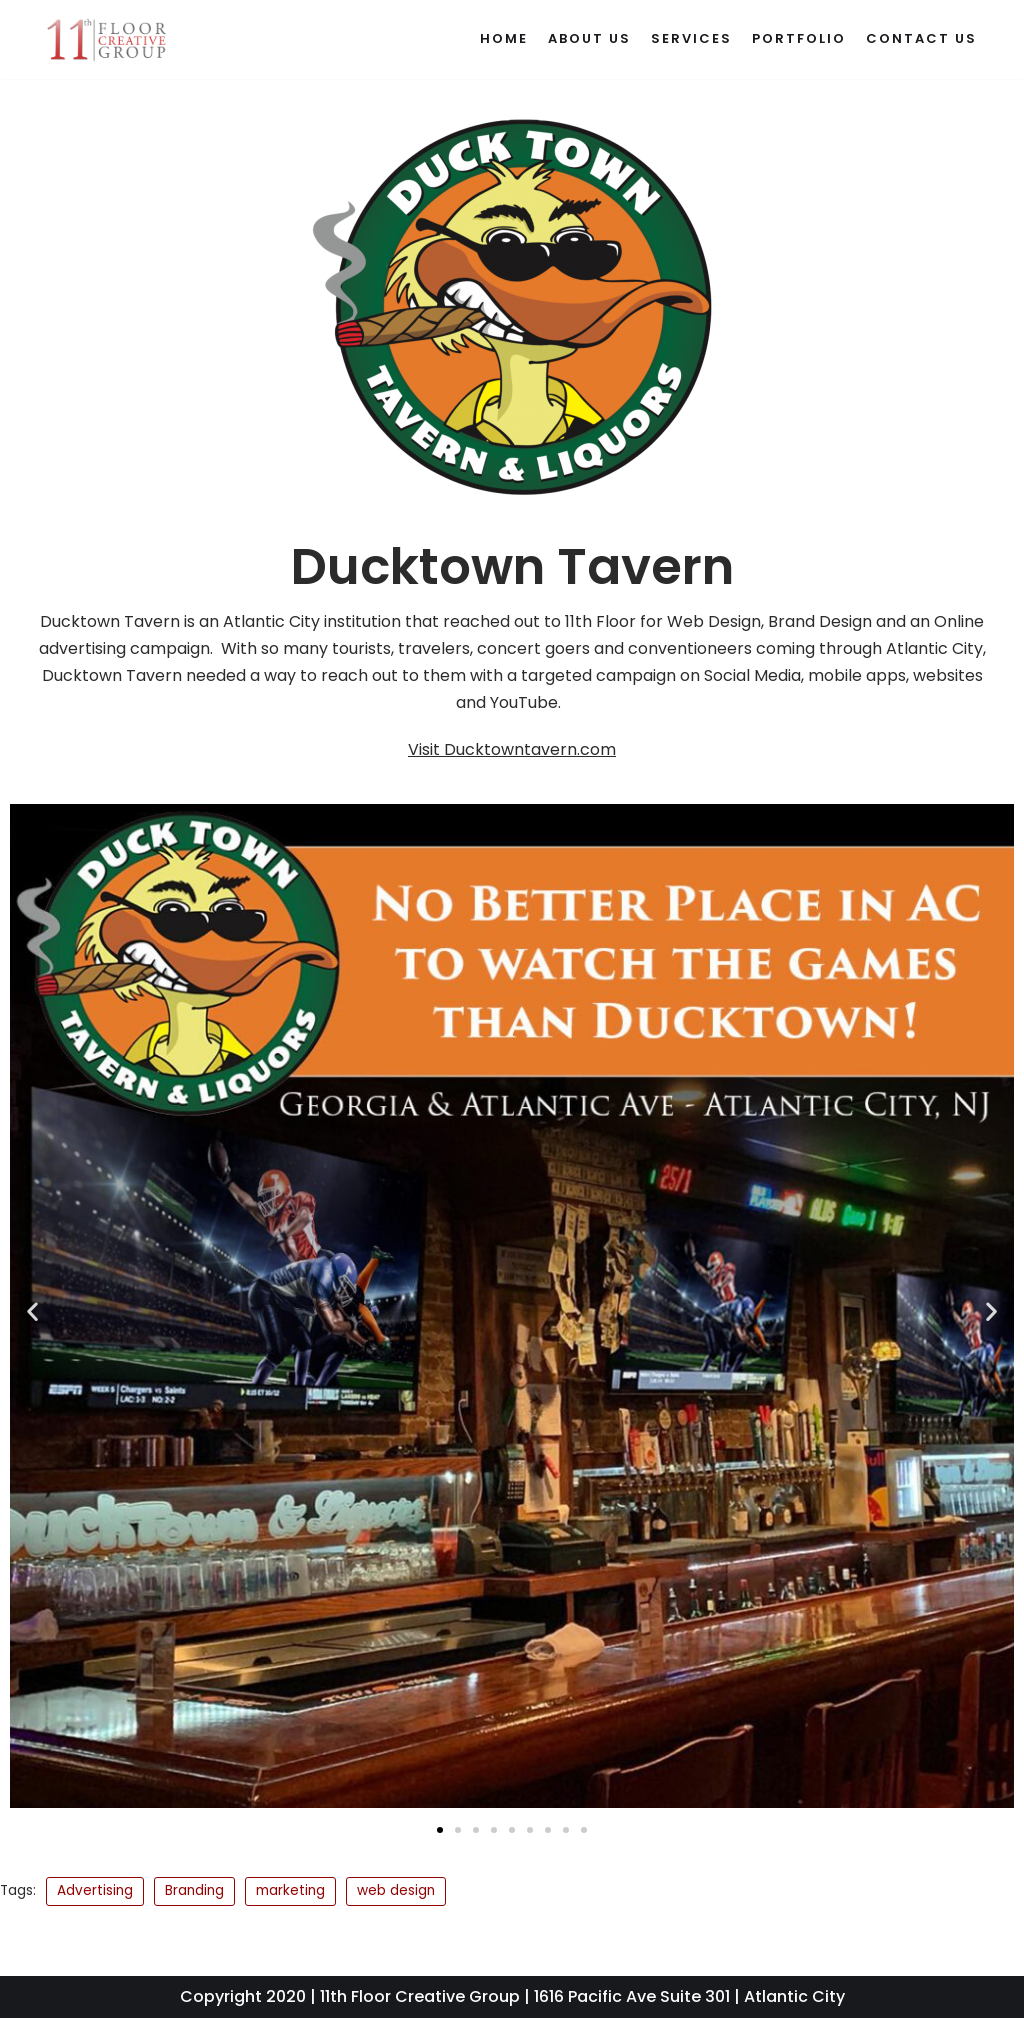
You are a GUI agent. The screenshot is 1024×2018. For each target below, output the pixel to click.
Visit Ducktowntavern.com (512, 749)
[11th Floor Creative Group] (107, 39)
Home (504, 38)
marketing (290, 1890)
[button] (32, 1310)
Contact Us (921, 38)
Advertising (95, 1890)
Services (691, 38)
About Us (589, 38)
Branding (194, 1890)
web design (396, 1890)
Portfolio (799, 38)
